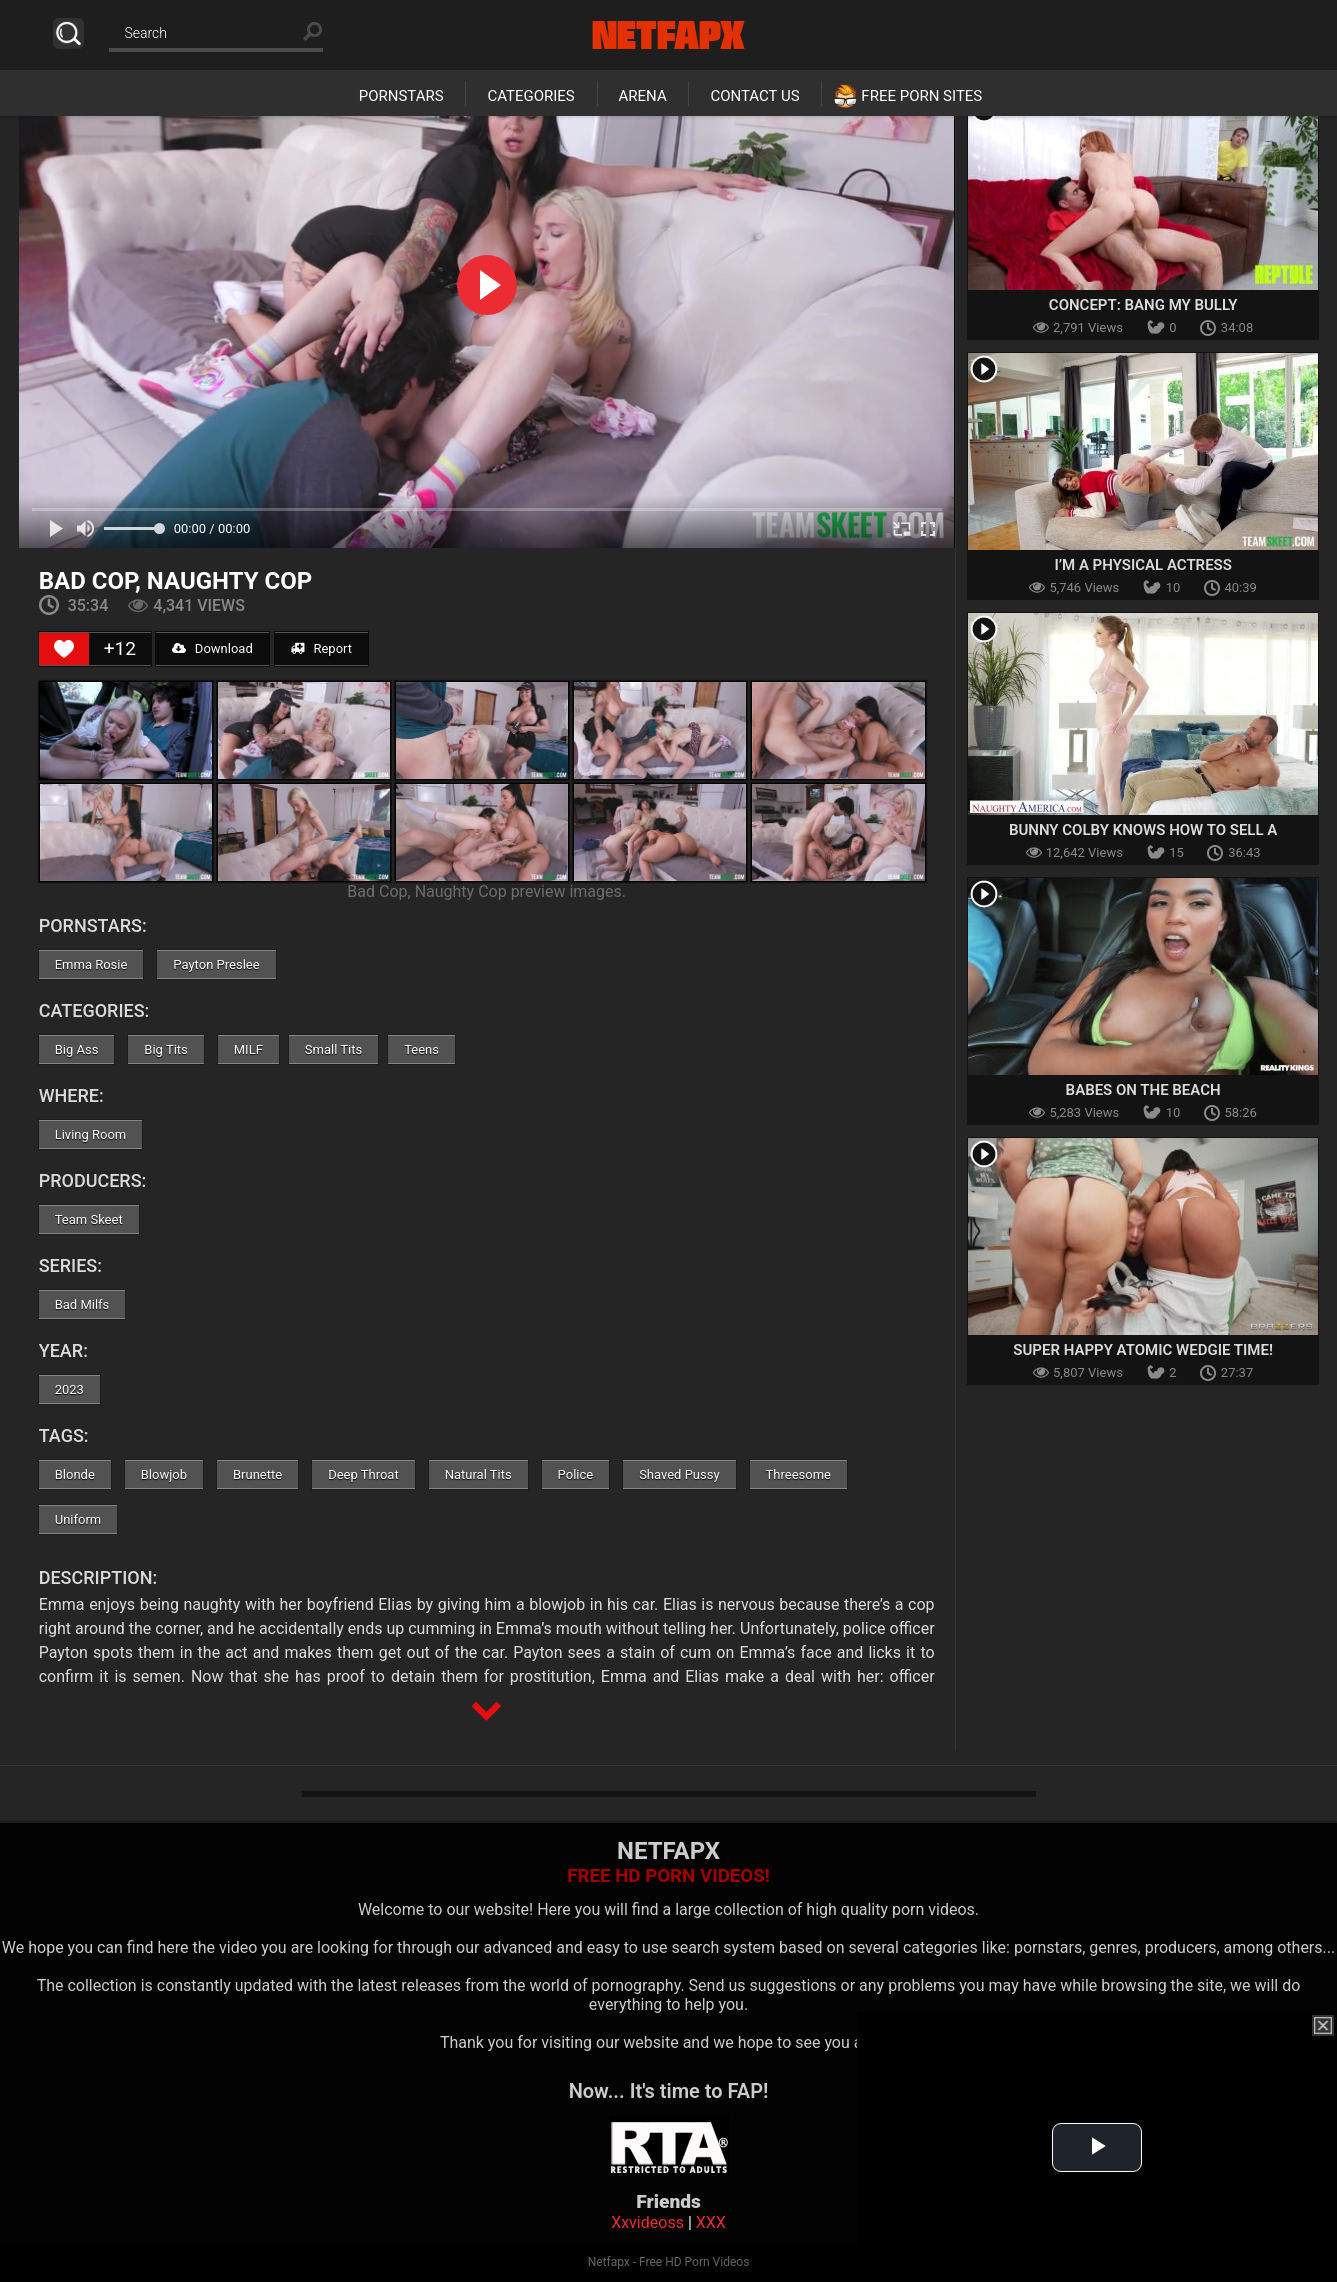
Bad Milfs (82, 1304)
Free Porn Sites (921, 96)
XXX (711, 2222)
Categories (530, 96)
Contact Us (754, 96)
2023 (69, 1389)
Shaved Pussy (679, 1474)
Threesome (798, 1474)
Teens (421, 1049)
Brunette (257, 1474)
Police (576, 1474)
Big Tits (165, 1049)
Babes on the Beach (1143, 1090)
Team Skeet (89, 1219)
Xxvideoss (647, 2222)
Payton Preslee (216, 964)
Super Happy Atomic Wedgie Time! (1143, 1350)
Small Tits (333, 1049)
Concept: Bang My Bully (1143, 305)
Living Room (91, 1134)
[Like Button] (64, 649)
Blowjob (164, 1474)
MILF (248, 1049)
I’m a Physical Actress (1143, 565)
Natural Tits (478, 1474)
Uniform (78, 1519)
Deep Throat (363, 1474)
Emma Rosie (91, 964)
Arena (643, 96)
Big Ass (77, 1049)
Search (68, 33)
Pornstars (401, 96)
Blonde (75, 1474)
